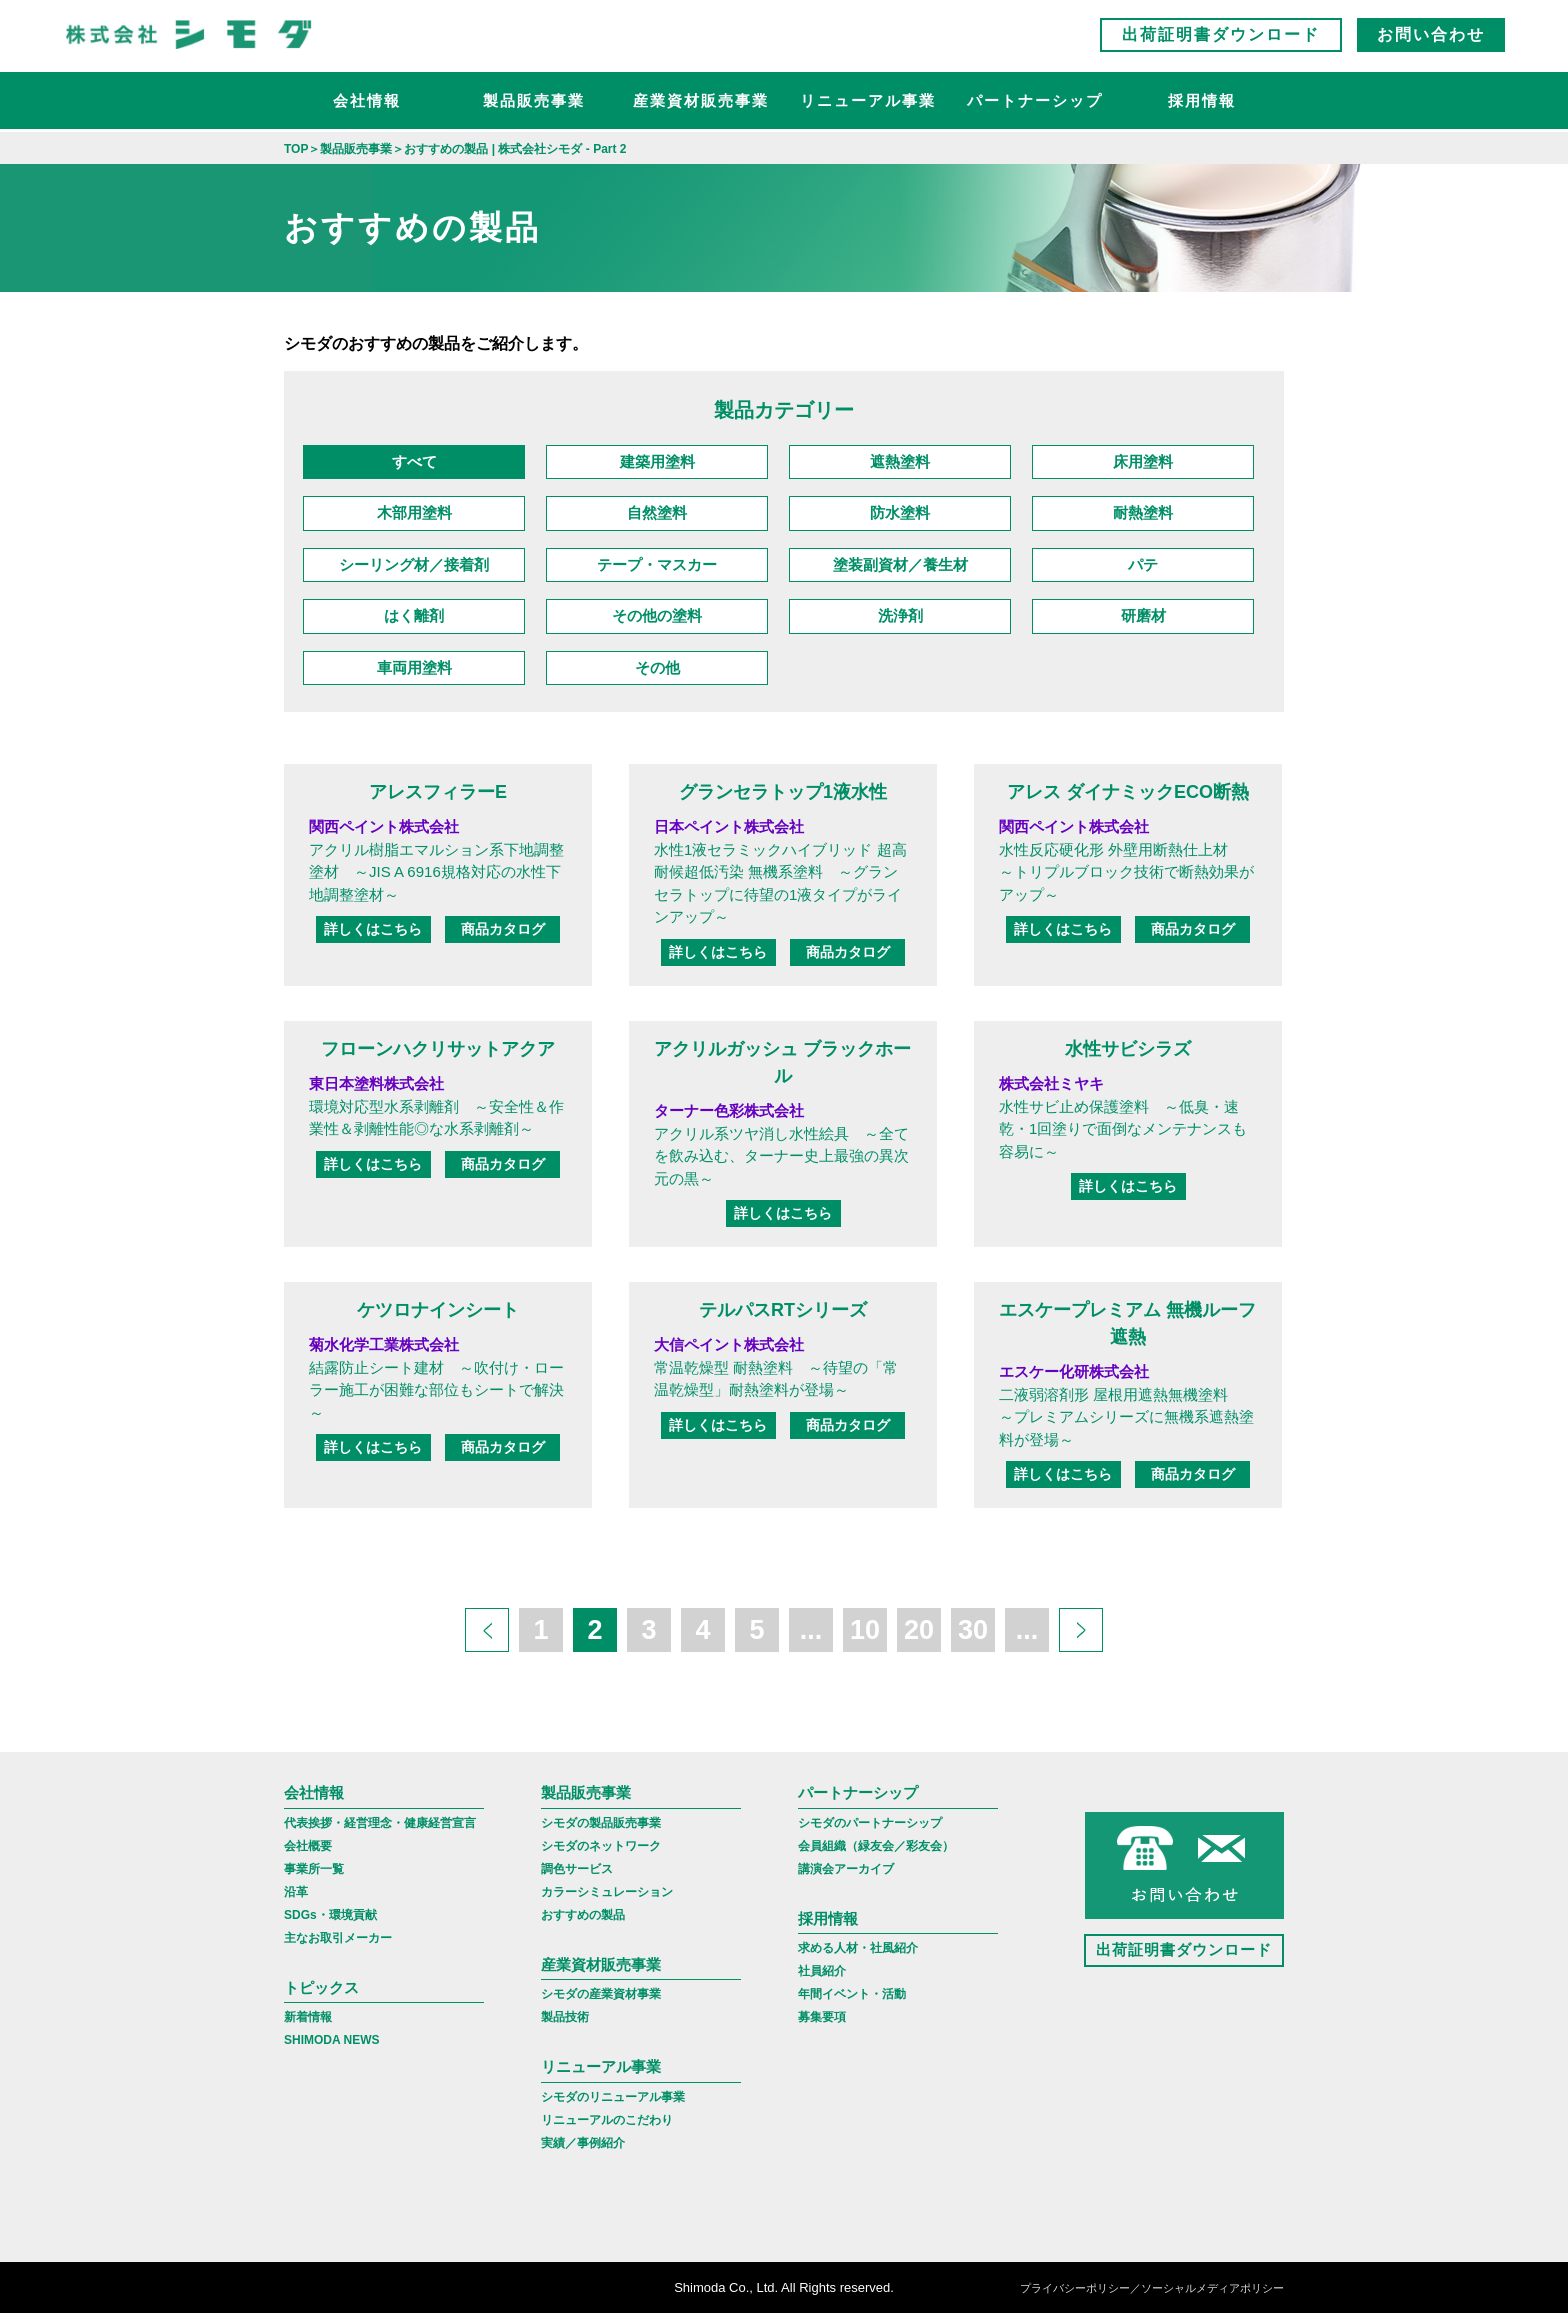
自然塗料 (657, 512)
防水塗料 (900, 512)
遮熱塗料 (900, 461)
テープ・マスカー (657, 564)
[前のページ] (487, 1630)
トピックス (321, 1987)
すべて (414, 461)
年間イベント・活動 (852, 1994)
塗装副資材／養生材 (900, 564)
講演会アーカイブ (846, 1869)
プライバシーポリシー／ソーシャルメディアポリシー (1152, 2289)
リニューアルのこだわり (607, 2120)
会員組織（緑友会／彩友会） (876, 1846)
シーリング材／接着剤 (414, 564)
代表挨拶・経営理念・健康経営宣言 (380, 1823)
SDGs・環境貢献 (330, 1915)
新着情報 (308, 2017)
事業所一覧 (314, 1869)
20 (919, 1630)
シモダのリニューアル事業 (613, 2097)
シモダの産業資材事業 (601, 1994)
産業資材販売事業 (701, 105)
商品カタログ (503, 929)
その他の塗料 (657, 615)
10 (865, 1630)
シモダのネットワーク (601, 1846)
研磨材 (1143, 615)
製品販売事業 (534, 105)
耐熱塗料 (1143, 512)
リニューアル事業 (868, 105)
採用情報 (1202, 105)
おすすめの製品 (583, 1915)
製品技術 (565, 2017)
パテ (1143, 564)
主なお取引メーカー (338, 1938)
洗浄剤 (900, 615)
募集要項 (822, 2017)
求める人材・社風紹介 (858, 1948)
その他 (657, 667)
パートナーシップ (1035, 105)
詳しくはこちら (373, 929)
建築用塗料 (657, 461)
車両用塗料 (414, 667)
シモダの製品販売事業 (601, 1823)
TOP (296, 149)
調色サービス (577, 1869)
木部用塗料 (414, 512)
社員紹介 (822, 1971)
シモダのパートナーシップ (870, 1823)
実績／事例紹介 (583, 2143)
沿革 (296, 1892)
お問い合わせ (1431, 39)
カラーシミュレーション (607, 1892)
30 (973, 1630)
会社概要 (308, 1846)
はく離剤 (414, 615)
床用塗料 (1143, 461)
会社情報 (367, 105)
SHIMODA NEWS (332, 2040)
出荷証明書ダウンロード (1221, 39)
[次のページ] (1081, 1630)
